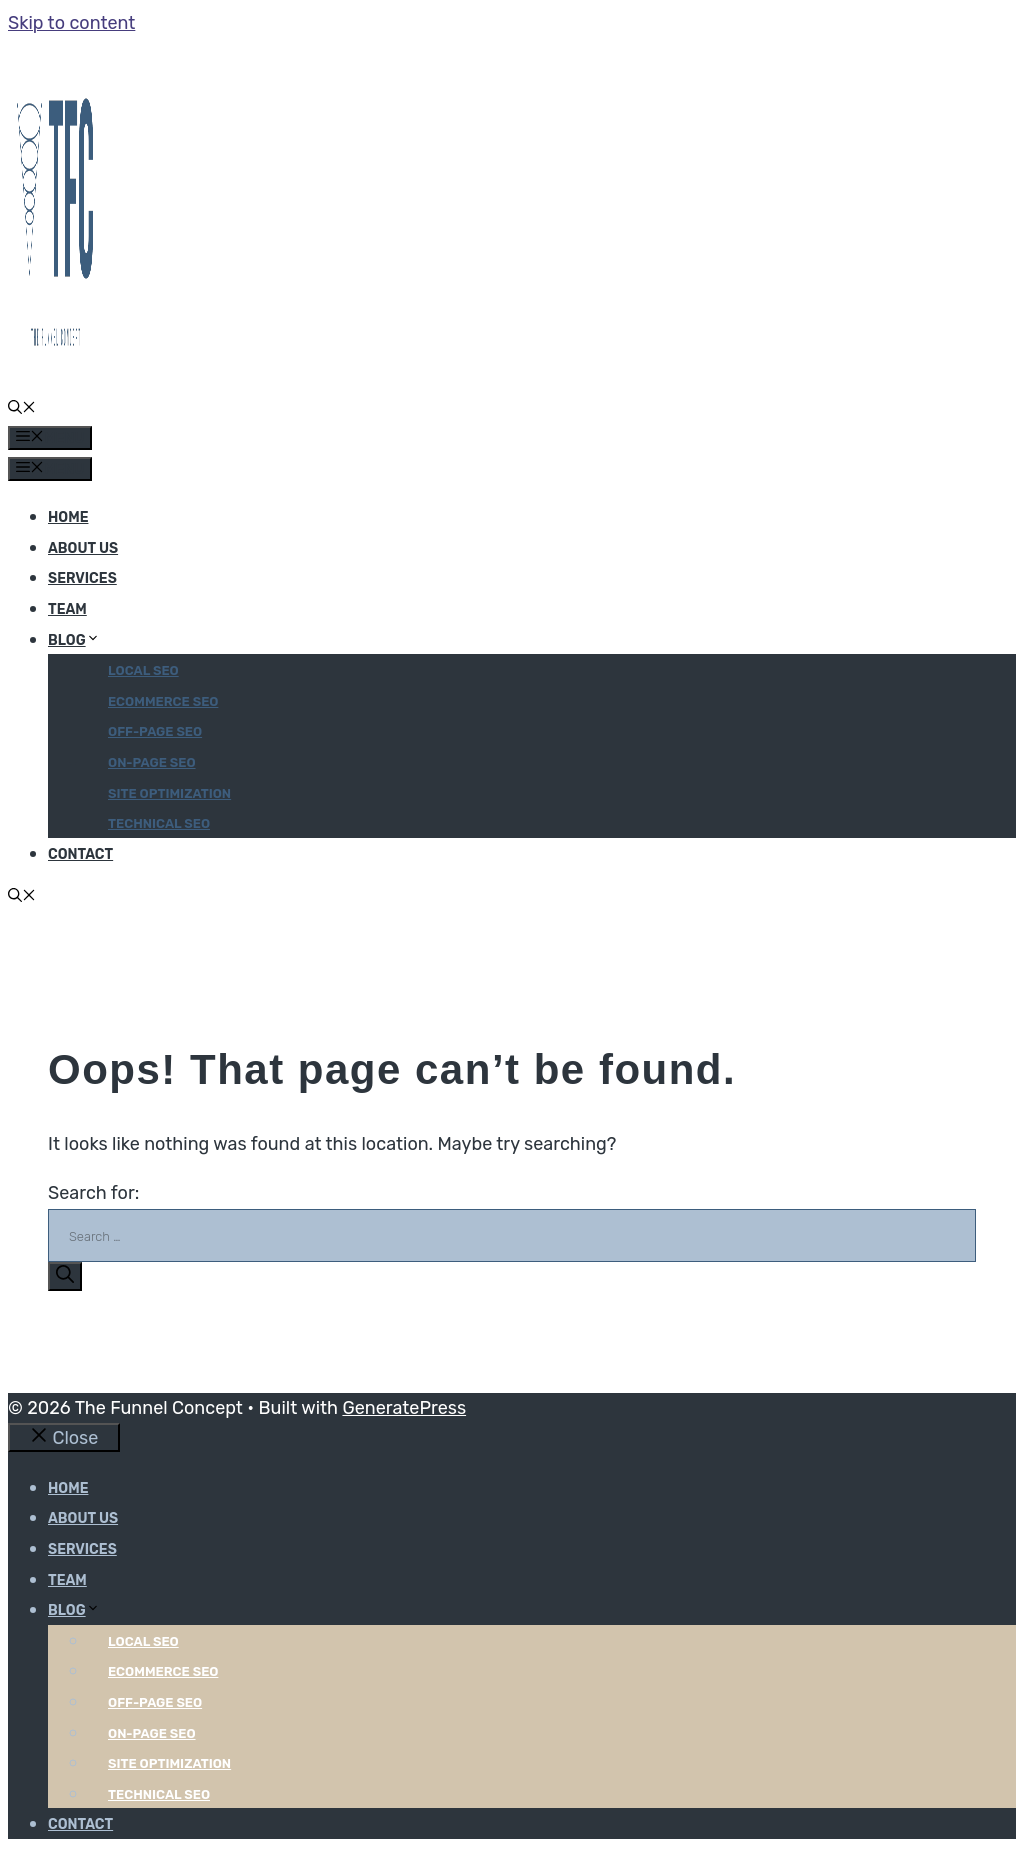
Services (82, 578)
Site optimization (169, 793)
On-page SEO (152, 762)
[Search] (65, 1276)
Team (67, 609)
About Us (83, 548)
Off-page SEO (155, 731)
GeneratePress (404, 1408)
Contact (80, 854)
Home (68, 517)
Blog (74, 640)
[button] (22, 409)
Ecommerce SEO (163, 701)
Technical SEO (159, 823)
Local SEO (143, 670)
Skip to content (71, 23)
